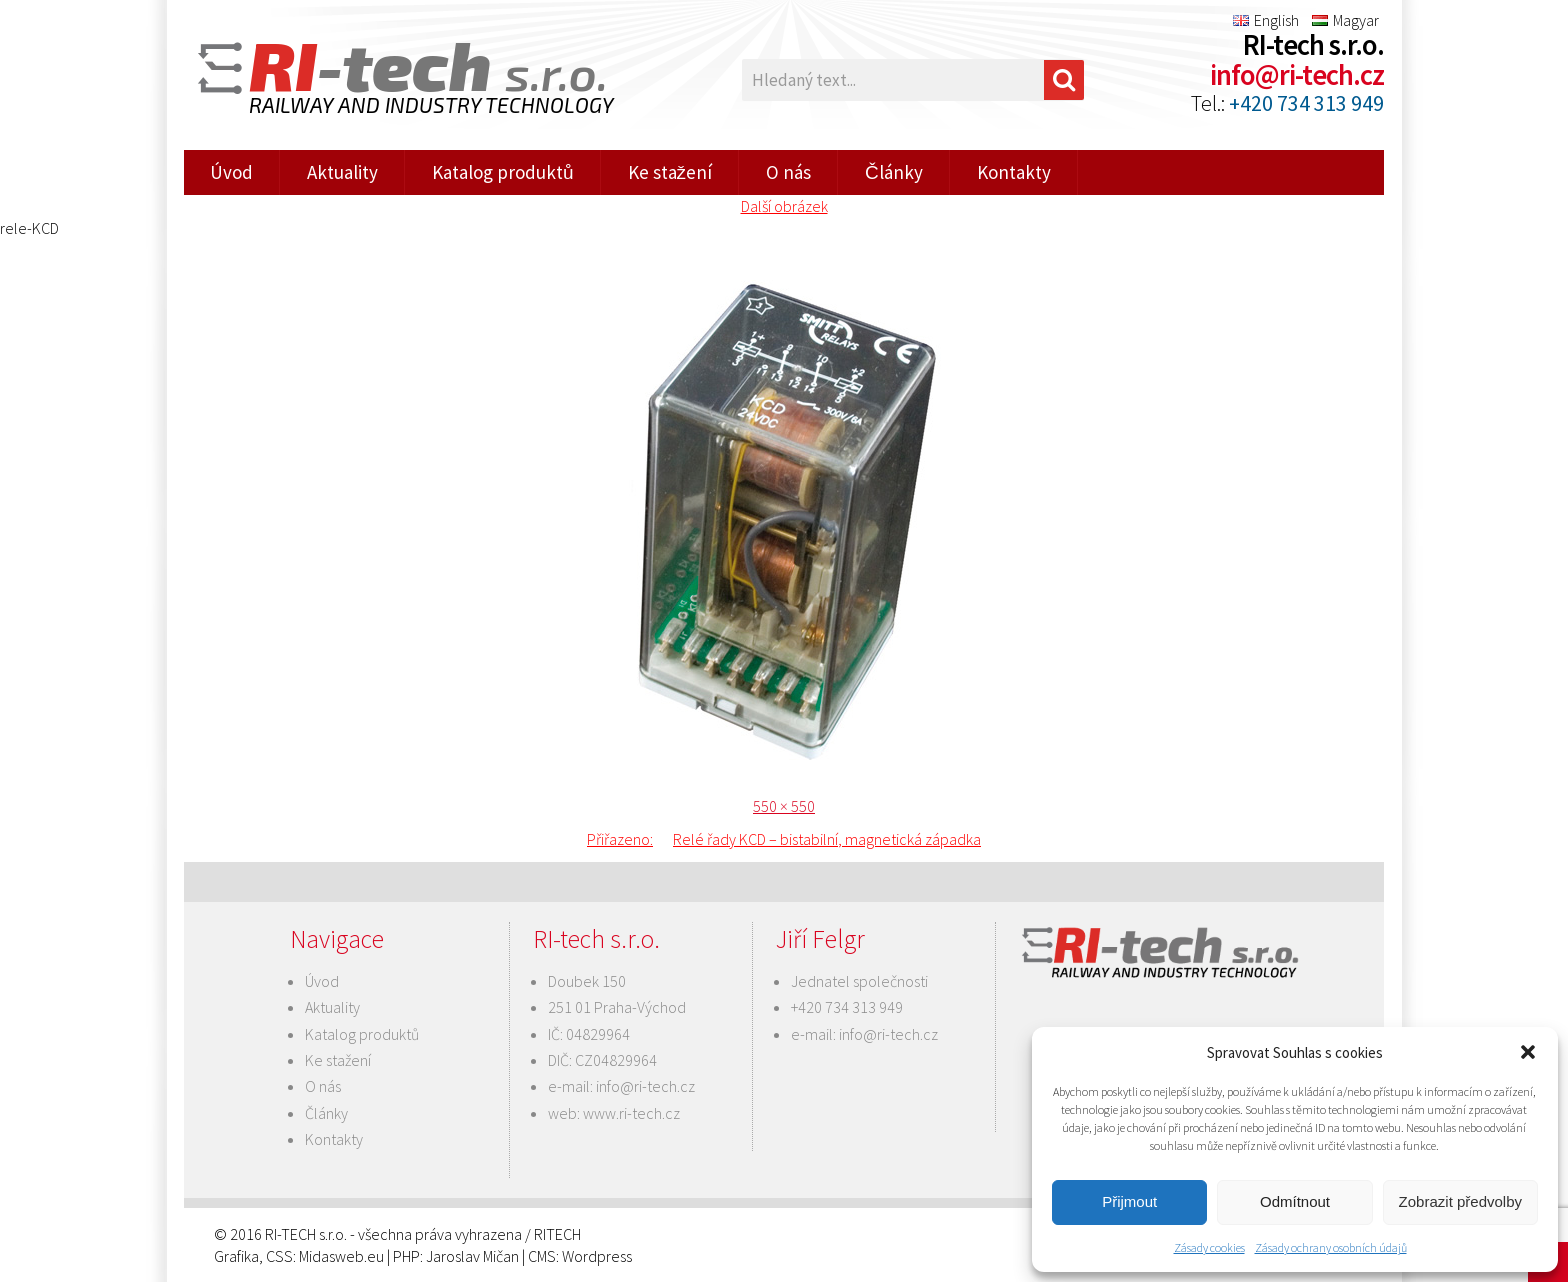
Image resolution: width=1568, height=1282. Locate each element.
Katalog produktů (503, 172)
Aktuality (342, 172)
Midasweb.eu (341, 1256)
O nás (788, 172)
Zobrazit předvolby (1460, 1201)
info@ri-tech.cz (1297, 75)
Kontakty (1014, 172)
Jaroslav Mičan (472, 1256)
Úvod (231, 172)
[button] (1528, 1052)
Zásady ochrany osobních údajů (1331, 1247)
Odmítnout (1295, 1201)
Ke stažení (670, 172)
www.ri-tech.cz (631, 1113)
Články (894, 172)
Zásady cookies (1209, 1247)
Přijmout (1129, 1201)
